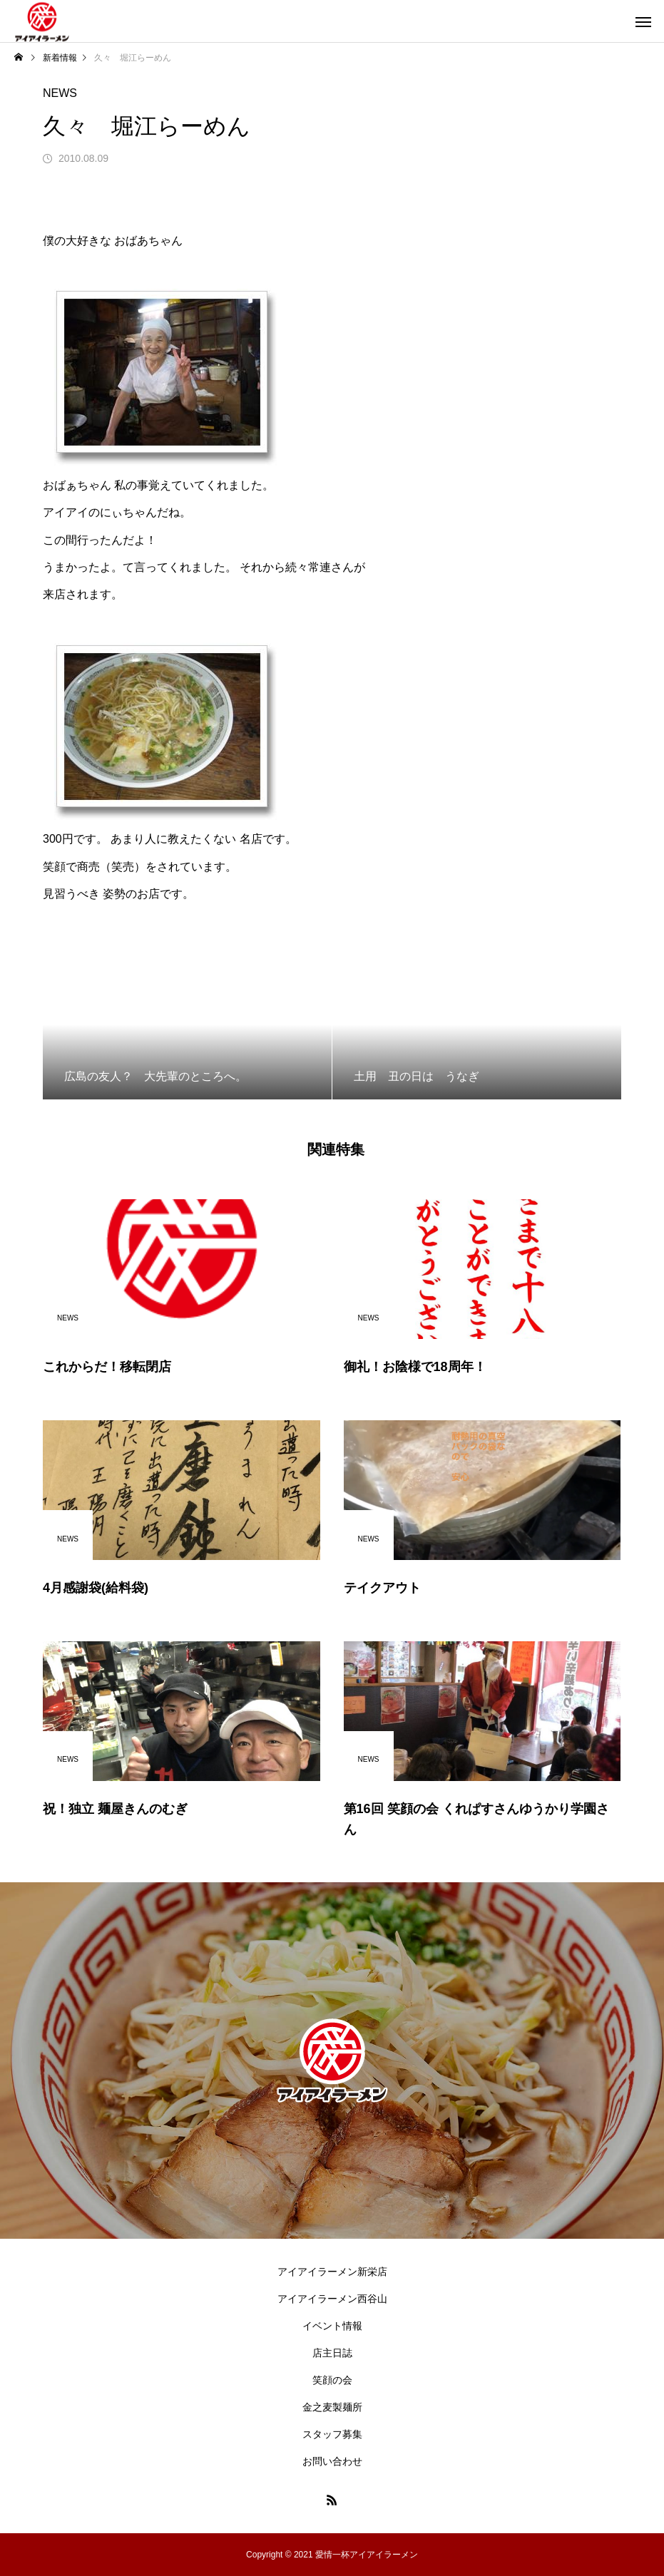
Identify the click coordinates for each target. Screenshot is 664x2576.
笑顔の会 (332, 2380)
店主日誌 (332, 2353)
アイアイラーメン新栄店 (332, 2271)
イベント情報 (332, 2325)
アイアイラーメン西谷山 (332, 2298)
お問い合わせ (332, 2461)
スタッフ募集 (332, 2434)
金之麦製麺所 (332, 2407)
